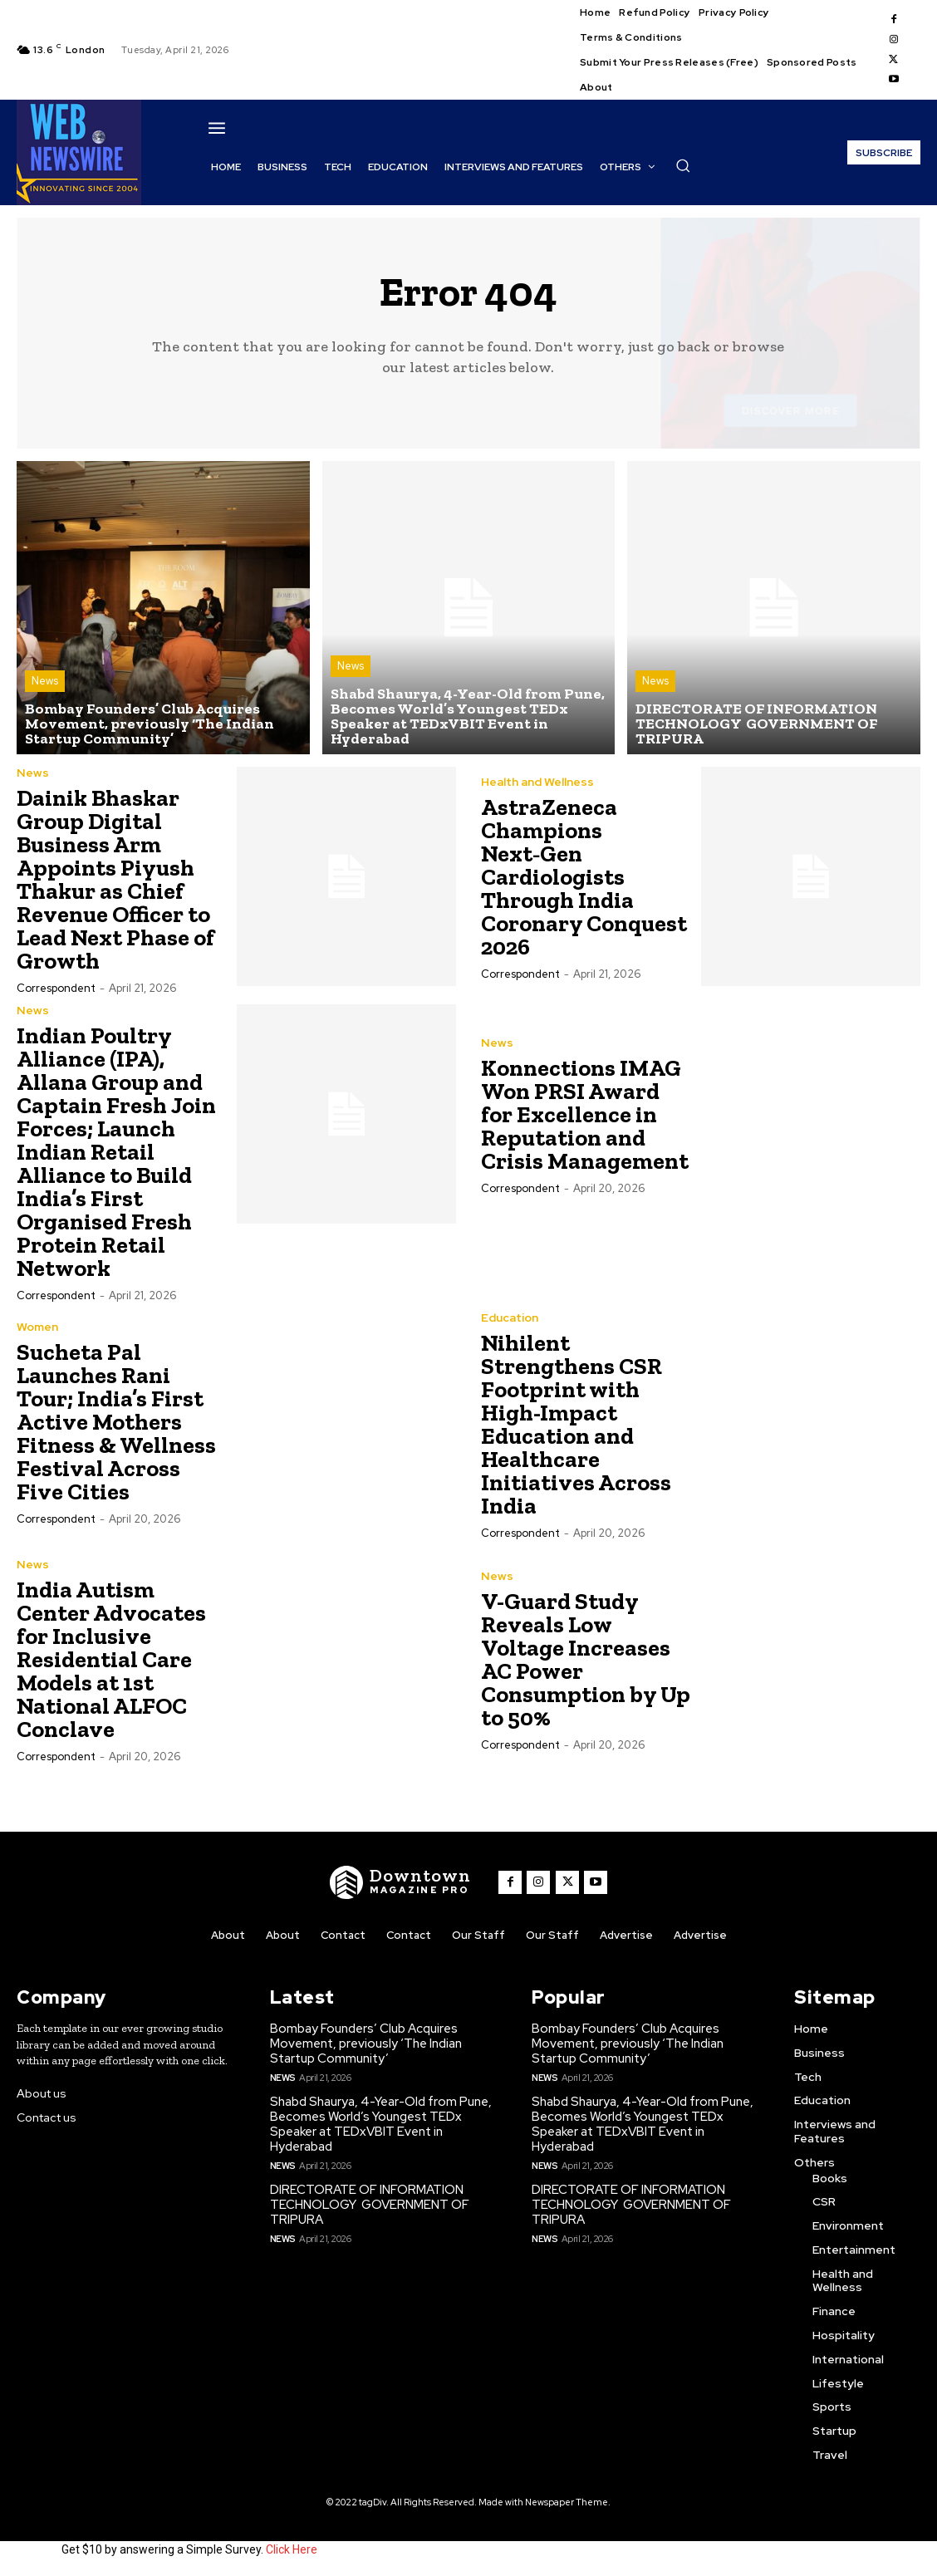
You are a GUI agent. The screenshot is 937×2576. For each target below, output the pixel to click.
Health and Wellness (537, 782)
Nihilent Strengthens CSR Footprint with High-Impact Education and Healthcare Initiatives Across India (576, 1424)
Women (37, 1326)
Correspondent (56, 988)
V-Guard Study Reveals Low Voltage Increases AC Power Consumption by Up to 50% (585, 1659)
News (45, 681)
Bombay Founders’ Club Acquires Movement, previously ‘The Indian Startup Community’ (366, 2043)
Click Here (291, 2549)
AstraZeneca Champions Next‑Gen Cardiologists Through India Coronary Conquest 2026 (584, 876)
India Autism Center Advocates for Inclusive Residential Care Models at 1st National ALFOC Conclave (111, 1659)
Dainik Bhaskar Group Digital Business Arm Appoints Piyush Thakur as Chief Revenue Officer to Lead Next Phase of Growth (115, 879)
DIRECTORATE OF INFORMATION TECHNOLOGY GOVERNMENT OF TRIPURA (369, 2204)
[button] (682, 165)
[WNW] (401, 1882)
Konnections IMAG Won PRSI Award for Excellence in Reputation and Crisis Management (585, 1114)
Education (509, 1317)
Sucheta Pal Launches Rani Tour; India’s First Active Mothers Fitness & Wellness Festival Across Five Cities (116, 1421)
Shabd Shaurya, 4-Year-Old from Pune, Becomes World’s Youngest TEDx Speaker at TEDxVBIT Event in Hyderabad (381, 2124)
